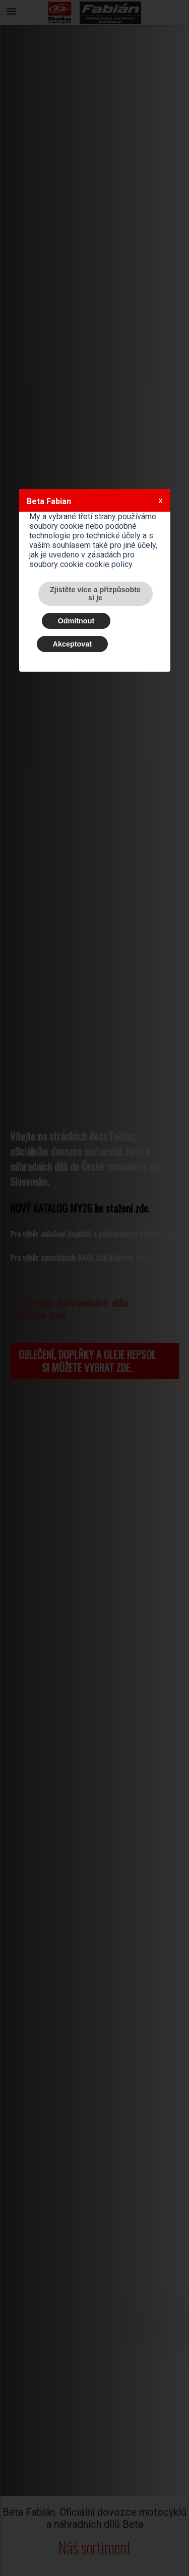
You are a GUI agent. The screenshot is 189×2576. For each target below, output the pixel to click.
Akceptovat (72, 644)
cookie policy (109, 564)
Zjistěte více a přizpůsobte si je (95, 594)
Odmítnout (76, 621)
